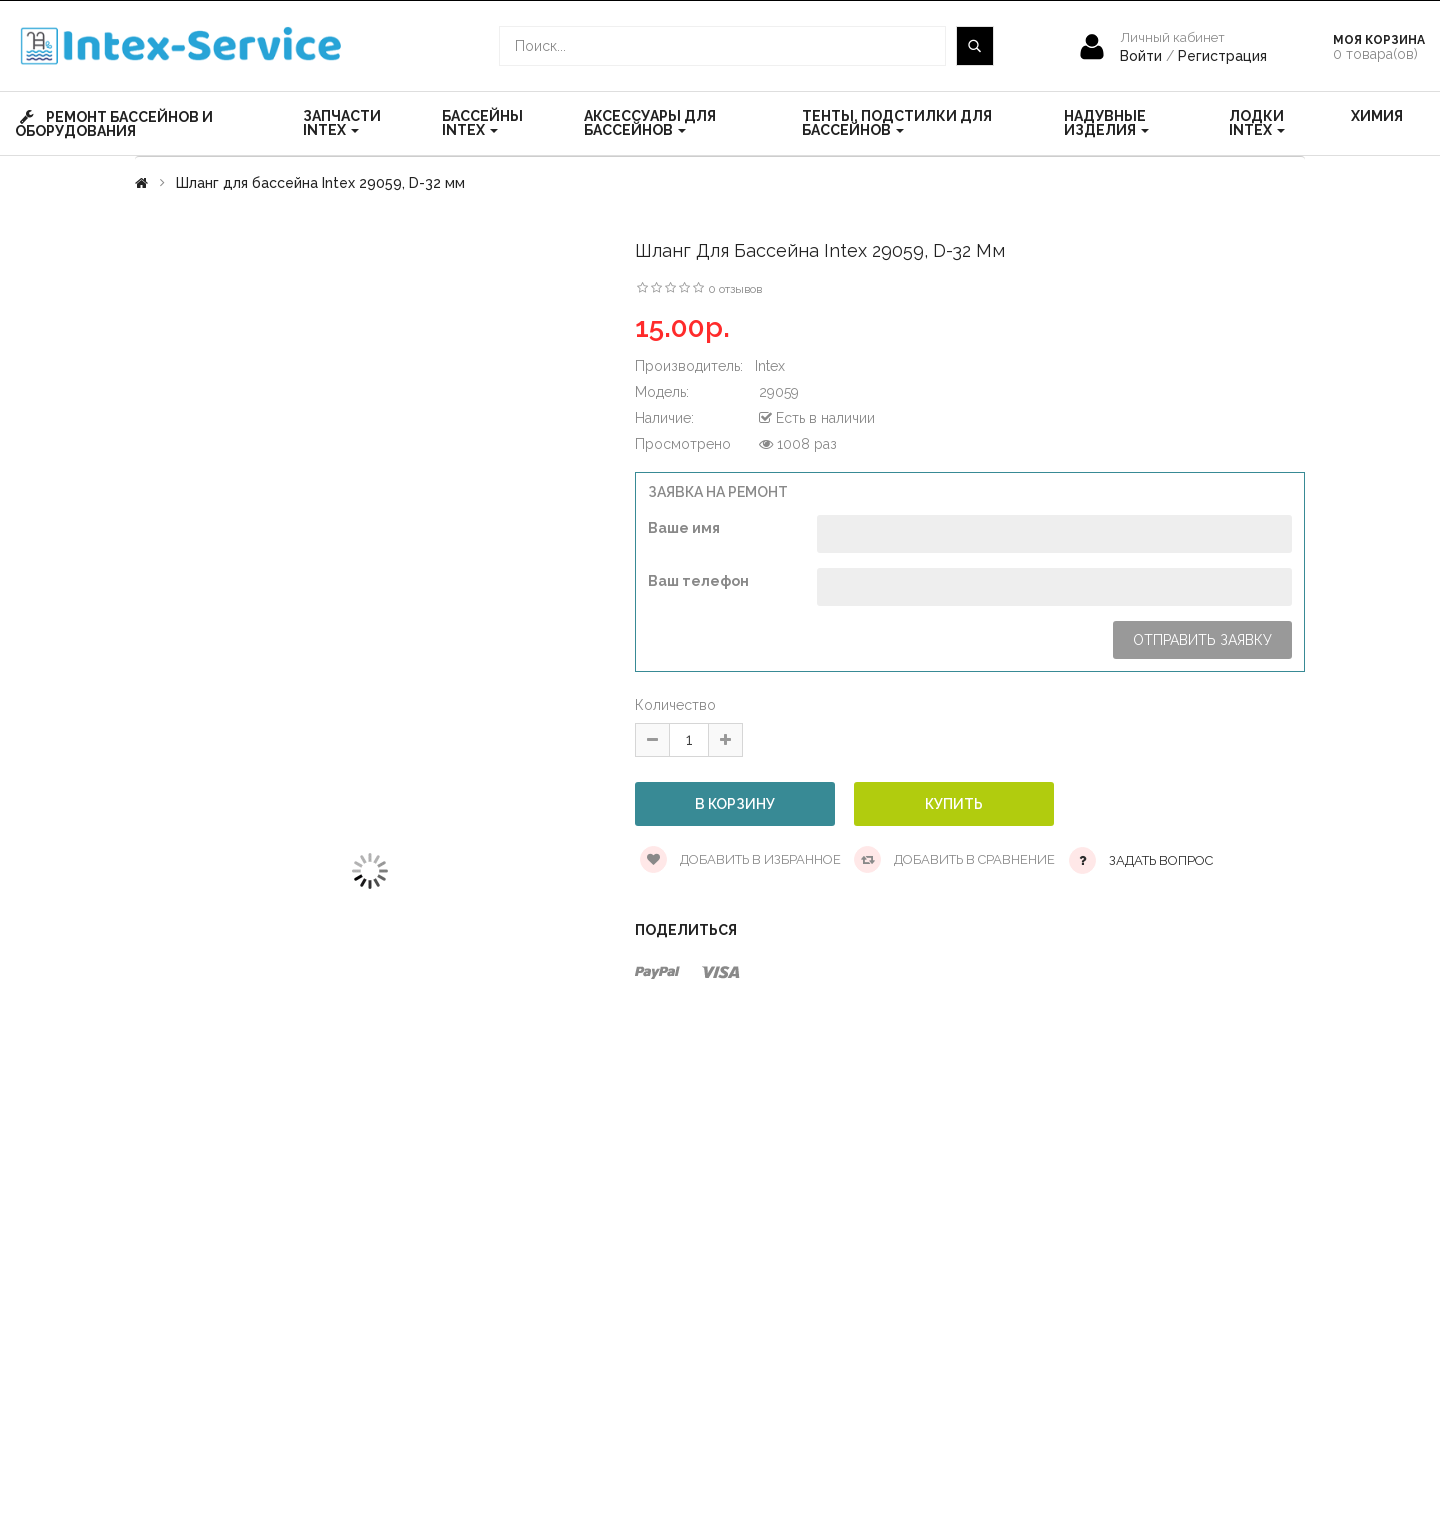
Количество (675, 705)
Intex (770, 366)
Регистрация (1222, 56)
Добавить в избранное (740, 859)
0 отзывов (735, 289)
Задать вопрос (1161, 860)
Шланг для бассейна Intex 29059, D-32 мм (320, 183)
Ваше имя (684, 528)
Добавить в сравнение (954, 859)
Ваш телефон (698, 581)
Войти (1143, 56)
